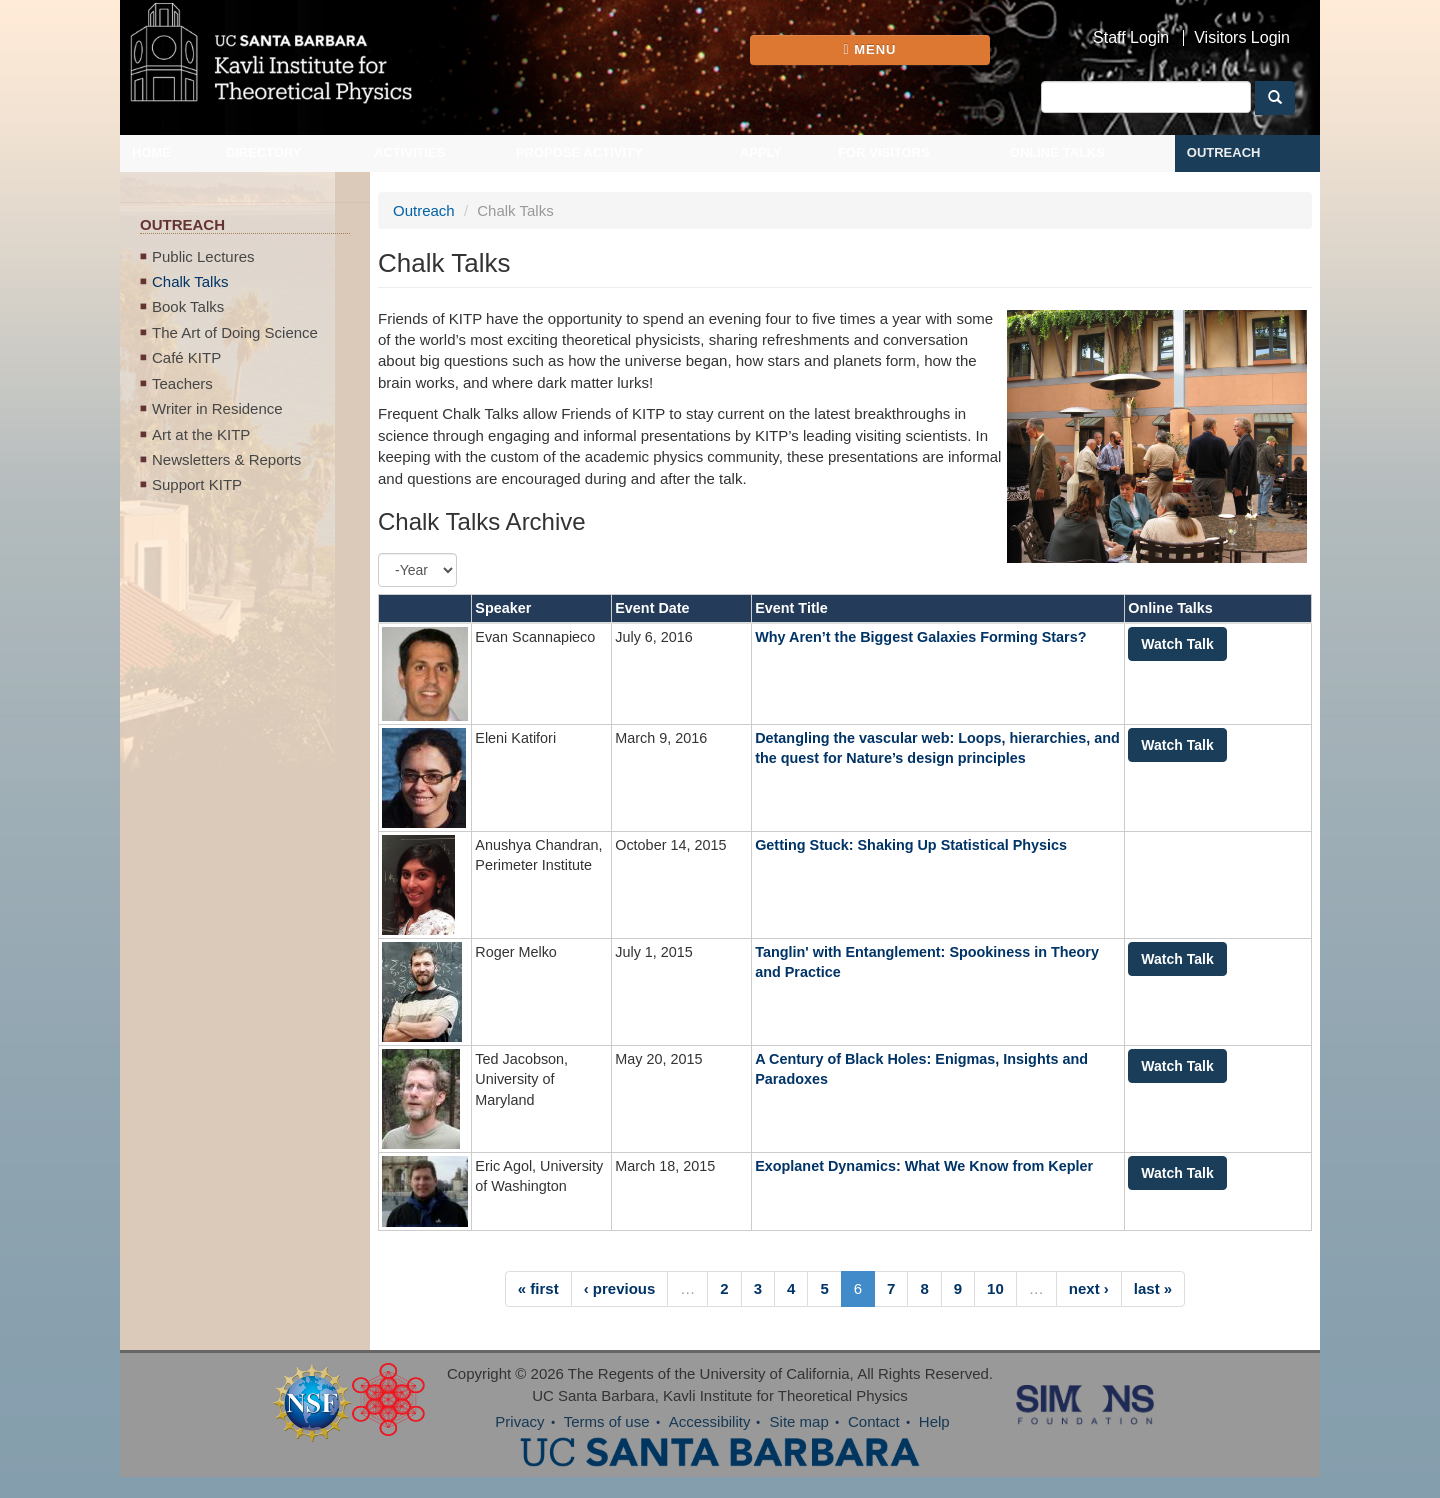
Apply (761, 152)
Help (934, 1421)
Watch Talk (1177, 644)
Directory (264, 152)
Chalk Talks (190, 281)
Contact (874, 1421)
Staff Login (1131, 38)
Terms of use (607, 1421)
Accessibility (710, 1421)
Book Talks (188, 306)
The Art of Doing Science (235, 332)
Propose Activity (579, 152)
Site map (799, 1421)
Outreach (1224, 152)
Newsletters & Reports (226, 459)
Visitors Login (1242, 38)
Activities (410, 152)
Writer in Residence (217, 408)
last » (1153, 1288)
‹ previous (620, 1288)
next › (1089, 1288)
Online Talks (1057, 152)
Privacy (519, 1421)
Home (151, 152)
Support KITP (197, 484)
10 (995, 1288)
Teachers (182, 383)
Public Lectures (203, 256)
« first (538, 1288)
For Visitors (884, 152)
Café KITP (186, 357)
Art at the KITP (201, 434)
